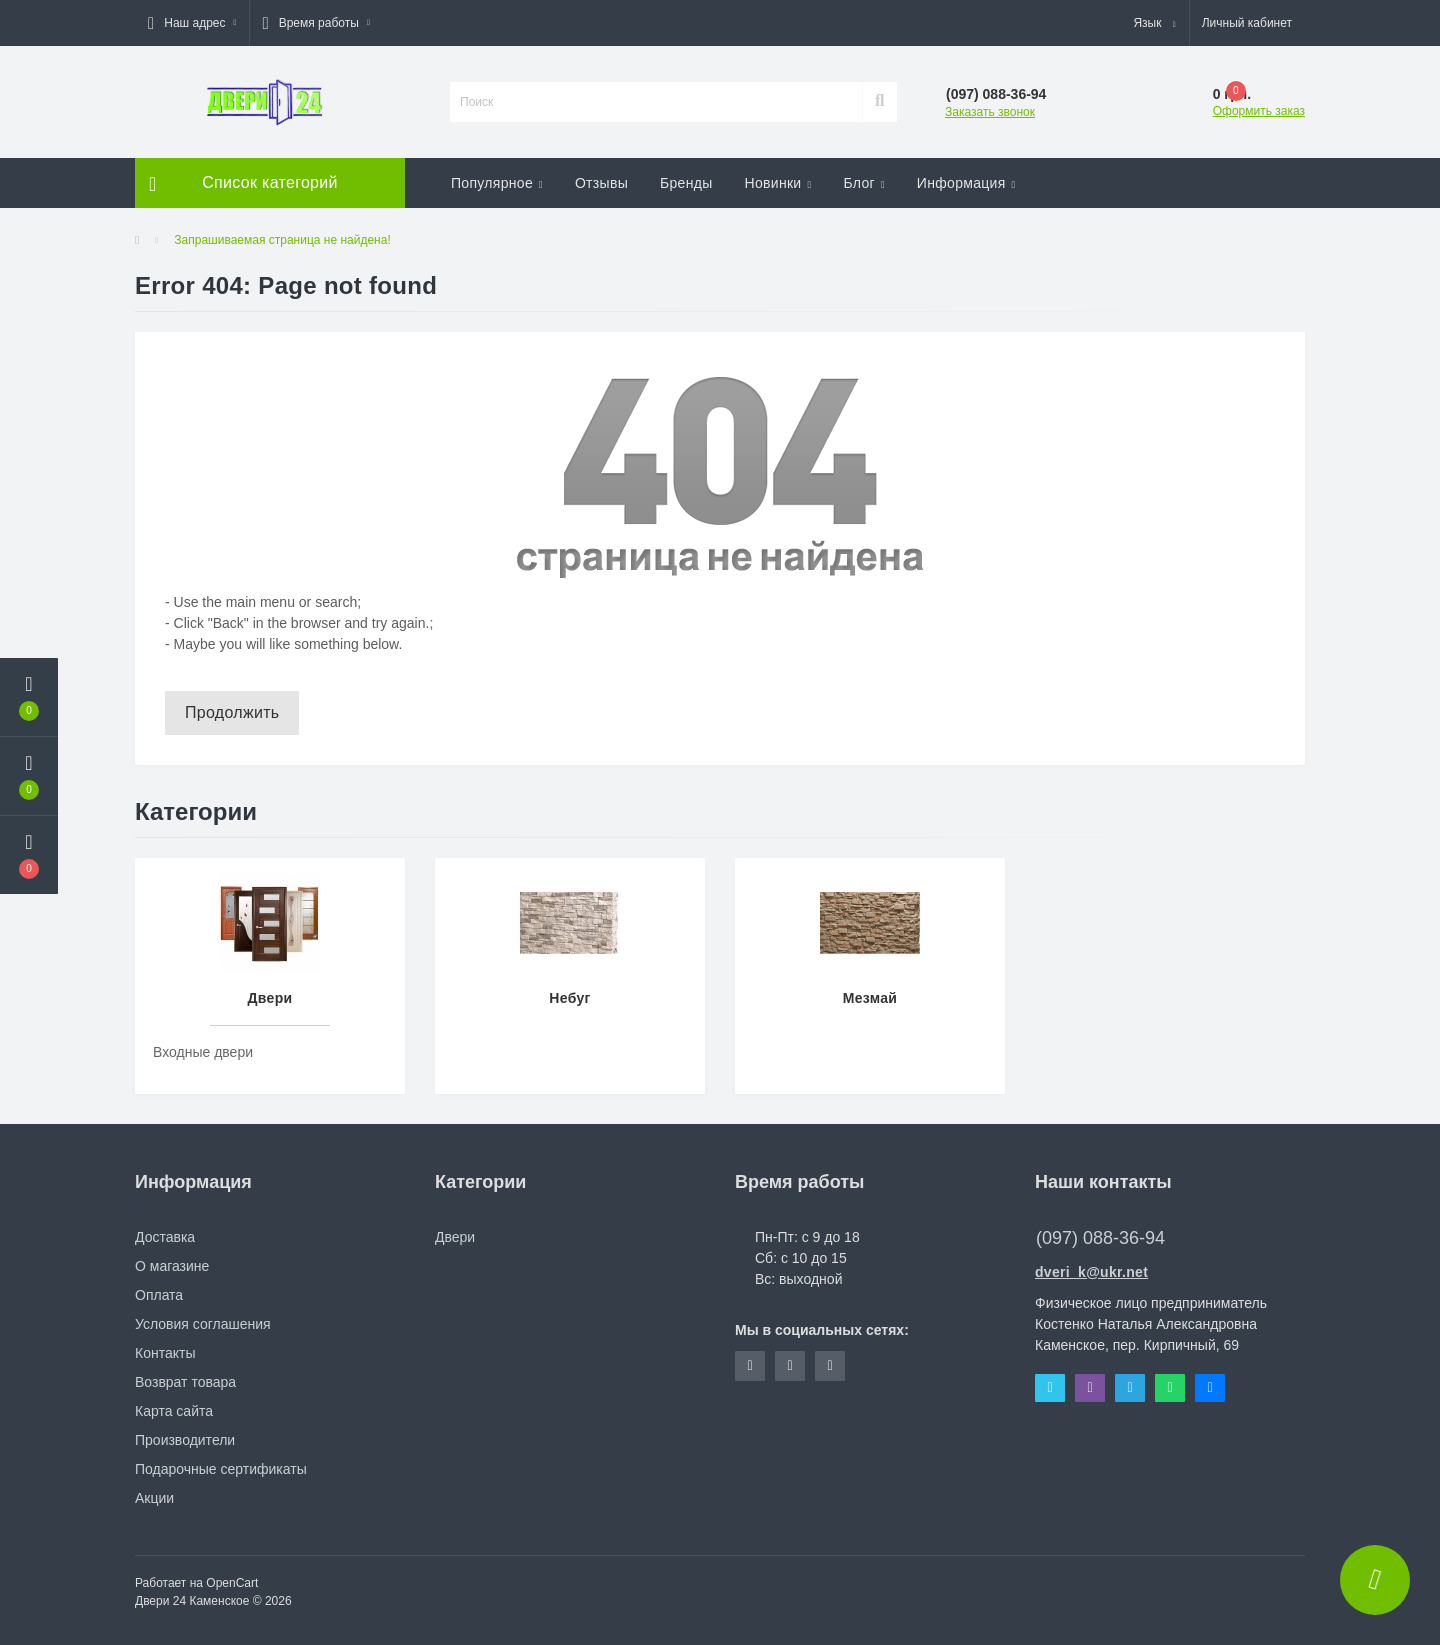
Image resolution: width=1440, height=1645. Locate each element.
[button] (192, 23)
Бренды (686, 183)
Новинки (778, 183)
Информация (966, 183)
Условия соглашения (203, 1324)
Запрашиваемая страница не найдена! (282, 240)
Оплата (159, 1295)
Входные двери (203, 1052)
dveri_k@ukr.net (1091, 1272)
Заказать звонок (990, 112)
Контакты (165, 1353)
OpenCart (232, 1583)
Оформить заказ (1259, 111)
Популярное (497, 183)
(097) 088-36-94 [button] (1100, 1238)
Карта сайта (174, 1411)
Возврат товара (185, 1382)
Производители (185, 1440)
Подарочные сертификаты (221, 1469)
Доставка (165, 1237)
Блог (863, 183)
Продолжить (232, 712)
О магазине (172, 1266)
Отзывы (601, 183)
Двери (455, 1237)
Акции (154, 1498)
